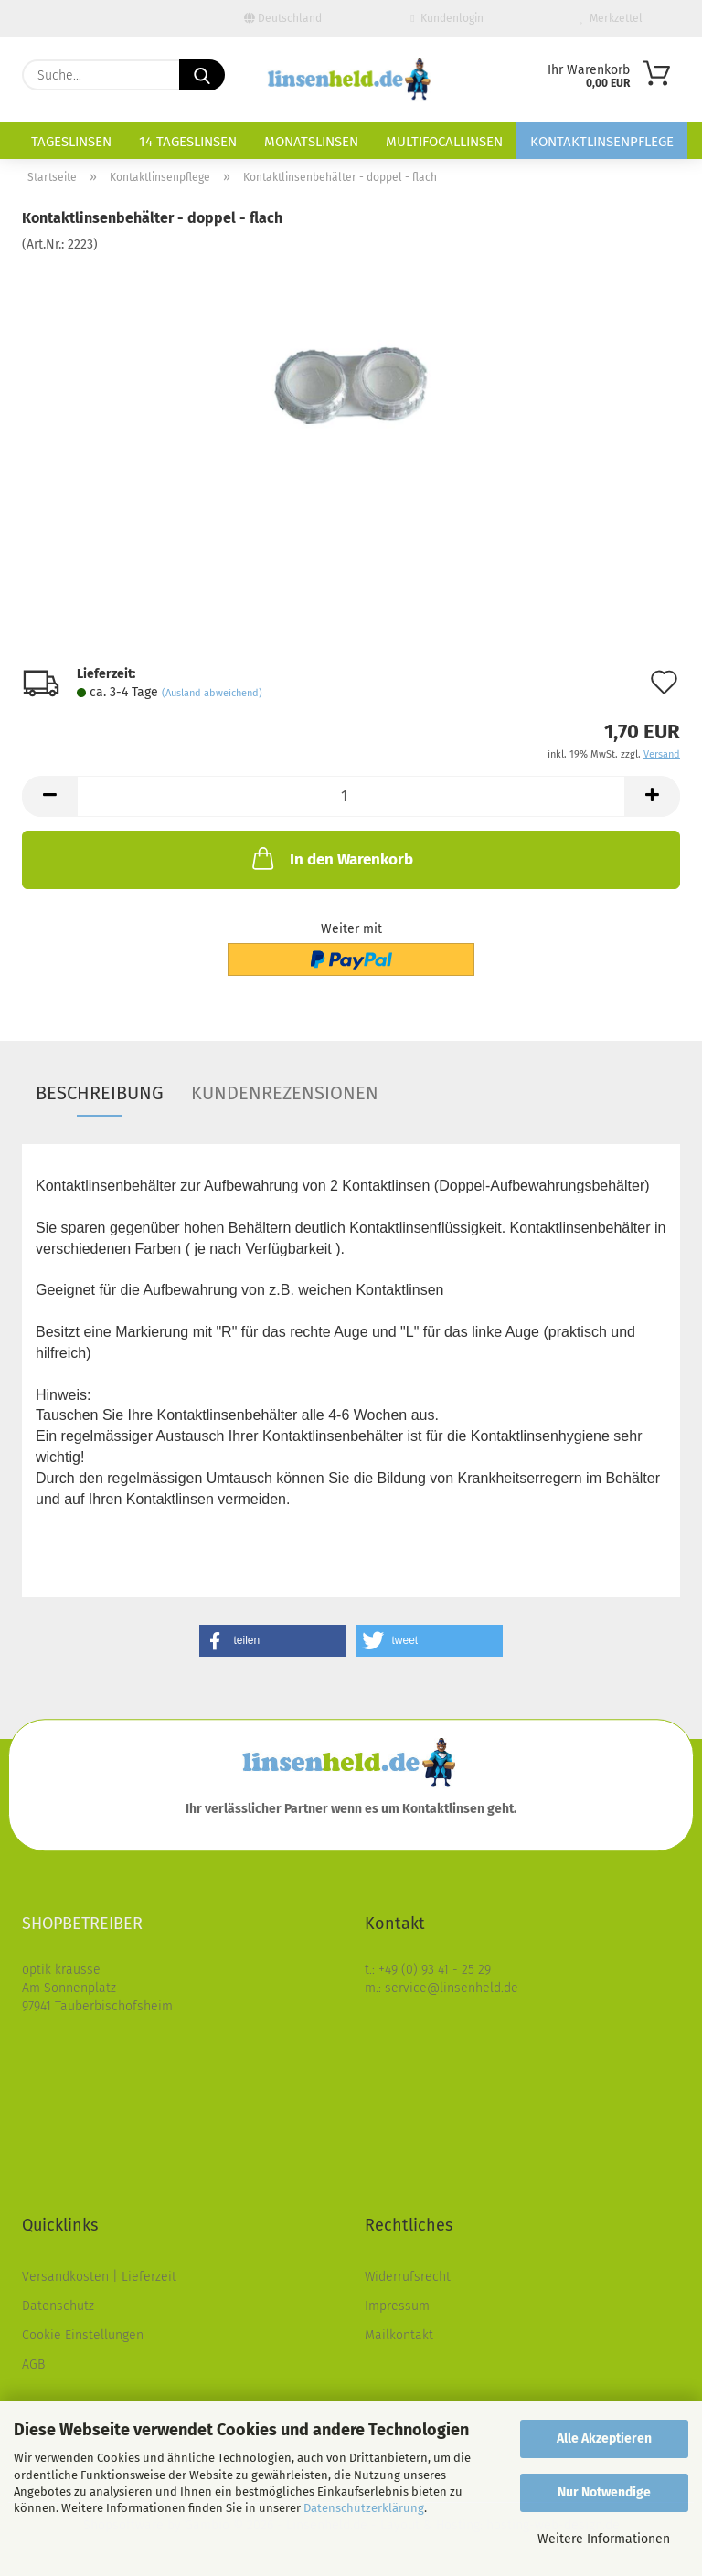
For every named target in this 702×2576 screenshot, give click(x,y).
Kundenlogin (446, 18)
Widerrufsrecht (408, 2276)
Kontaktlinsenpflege (602, 141)
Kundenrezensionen (284, 1093)
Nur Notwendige (604, 2492)
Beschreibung (100, 1093)
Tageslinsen (71, 141)
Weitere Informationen (603, 2539)
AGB (33, 2364)
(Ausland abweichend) (212, 693)
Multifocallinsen (444, 141)
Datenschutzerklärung (363, 2508)
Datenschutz (58, 2306)
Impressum (397, 2306)
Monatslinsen (311, 141)
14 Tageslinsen (188, 141)
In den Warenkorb (331, 858)
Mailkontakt (399, 2335)
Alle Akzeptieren (604, 2438)
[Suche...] (202, 74)
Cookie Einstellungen (83, 2335)
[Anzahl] (351, 796)
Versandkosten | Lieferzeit (99, 2276)
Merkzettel (611, 18)
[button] (49, 796)
